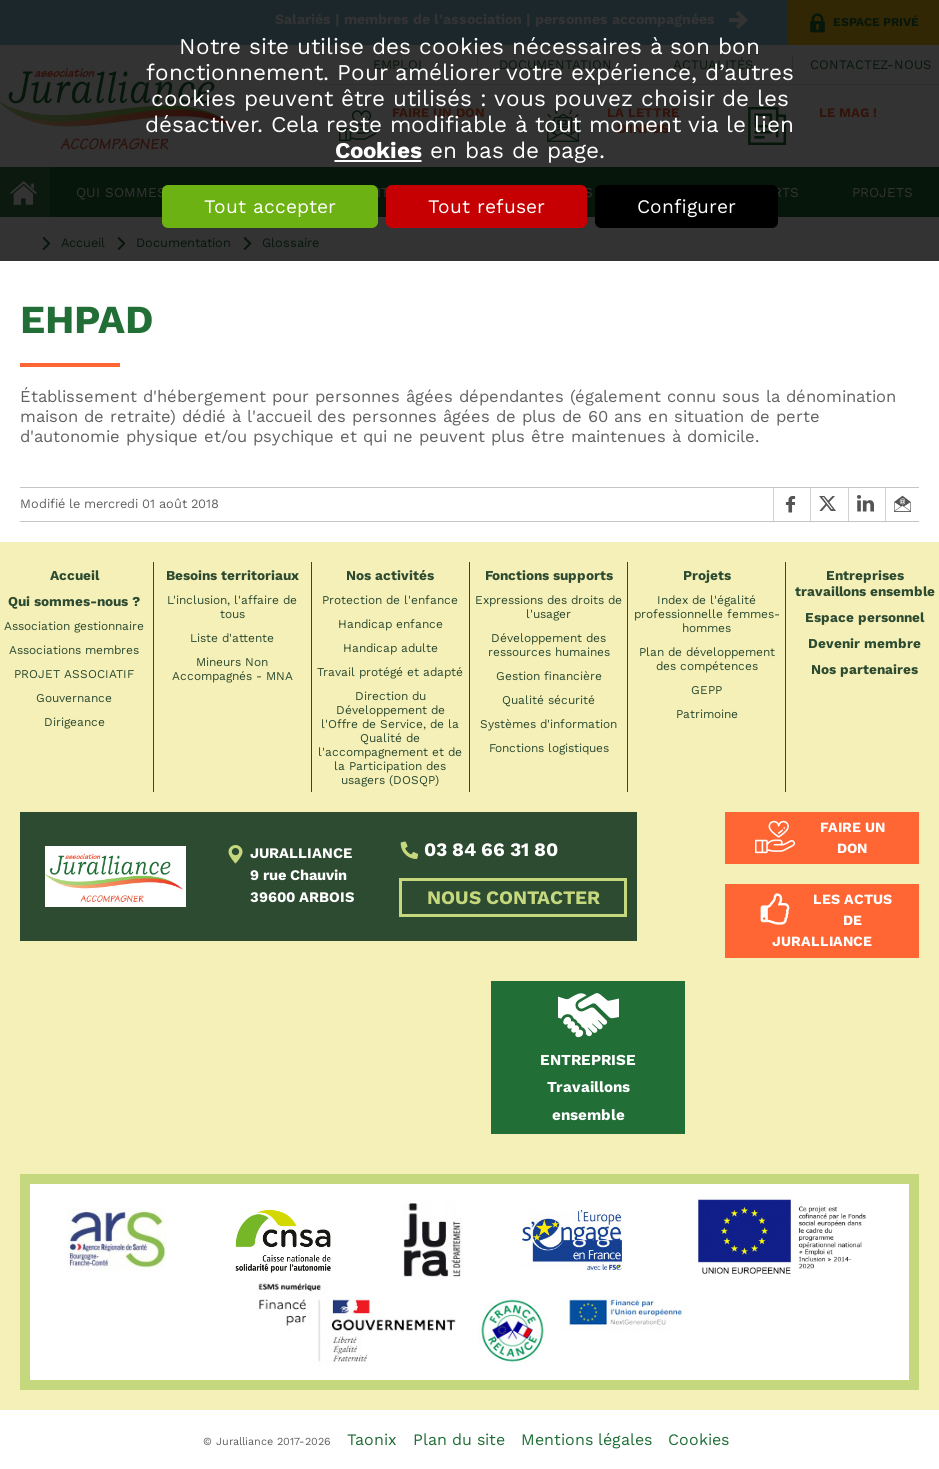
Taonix (372, 1439)
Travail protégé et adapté (390, 672)
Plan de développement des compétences (707, 659)
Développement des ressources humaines (549, 645)
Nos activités (390, 575)
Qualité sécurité (548, 700)
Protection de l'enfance (390, 600)
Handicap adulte (390, 648)
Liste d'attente (232, 638)
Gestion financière (549, 676)
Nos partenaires (864, 669)
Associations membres (74, 650)
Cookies (378, 150)
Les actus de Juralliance (832, 920)
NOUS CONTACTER (513, 897)
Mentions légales (586, 1439)
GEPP (706, 690)
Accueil (74, 575)
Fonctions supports (549, 575)
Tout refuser (486, 206)
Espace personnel (864, 617)
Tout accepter (270, 206)
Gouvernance (74, 698)
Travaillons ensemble (588, 1087)
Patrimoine (707, 714)
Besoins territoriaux (232, 575)
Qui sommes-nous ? (74, 601)
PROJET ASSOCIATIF (74, 674)
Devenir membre (864, 643)
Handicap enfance (390, 624)
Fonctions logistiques (549, 748)
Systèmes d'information (548, 724)
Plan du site (459, 1439)
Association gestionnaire (74, 626)
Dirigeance (74, 722)
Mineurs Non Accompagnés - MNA (232, 669)
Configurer (686, 206)
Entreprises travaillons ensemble (865, 583)
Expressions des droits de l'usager (548, 607)
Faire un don (852, 837)
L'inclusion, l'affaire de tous (232, 607)
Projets (707, 575)
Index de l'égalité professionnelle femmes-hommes (707, 614)
